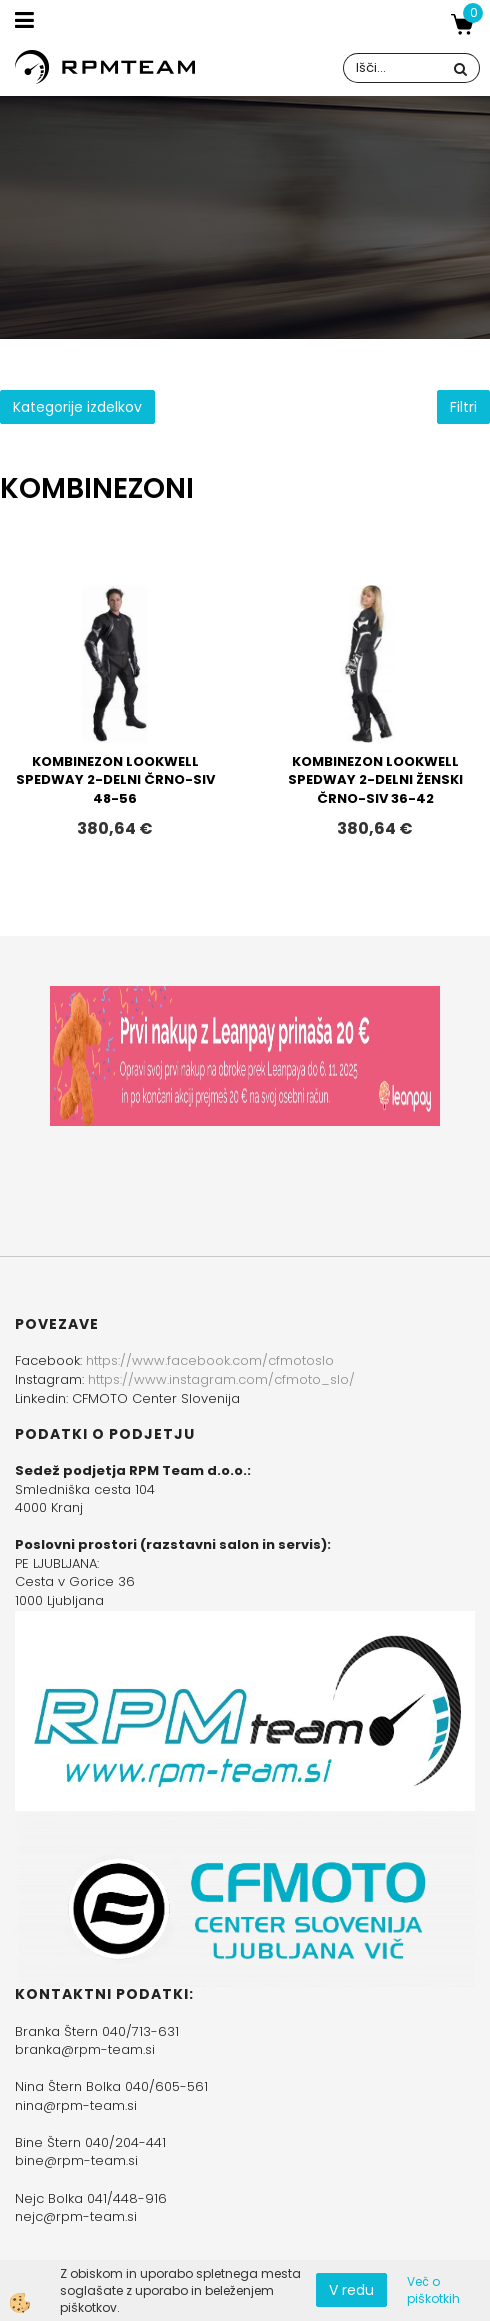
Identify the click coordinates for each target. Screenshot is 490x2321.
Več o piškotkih (433, 2290)
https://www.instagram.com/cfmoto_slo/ (221, 1379)
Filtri (463, 407)
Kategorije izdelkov (77, 407)
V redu (351, 2290)
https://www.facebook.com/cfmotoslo (210, 1360)
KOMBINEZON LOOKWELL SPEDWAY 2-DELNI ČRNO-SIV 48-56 (115, 780)
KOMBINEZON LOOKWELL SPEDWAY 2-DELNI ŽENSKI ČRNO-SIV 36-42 (375, 780)
